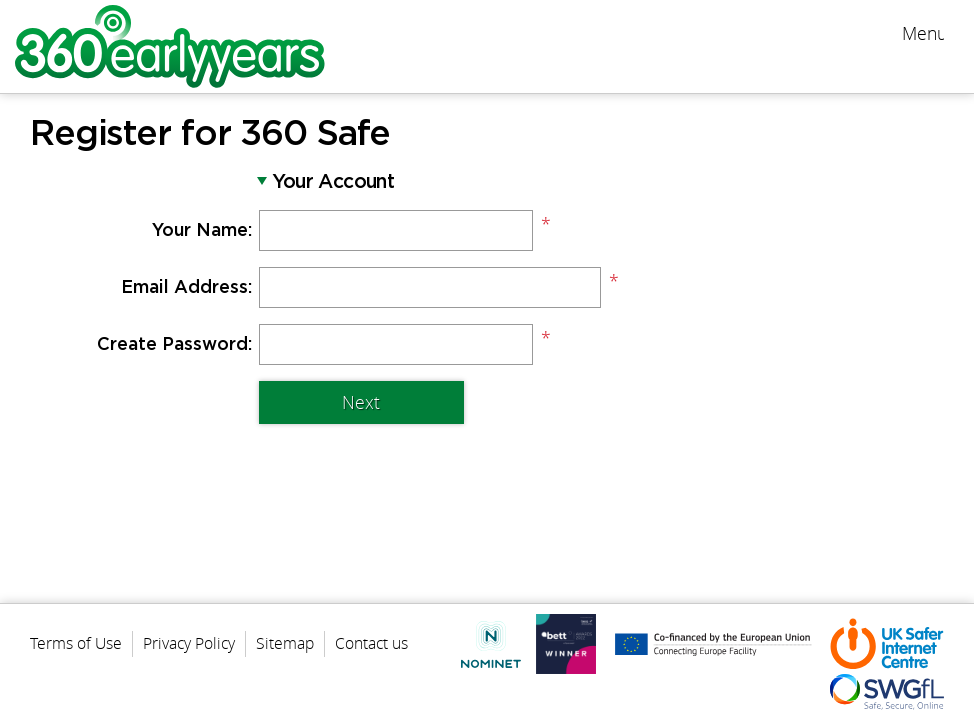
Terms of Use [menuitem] (76, 643)
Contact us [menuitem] (371, 643)
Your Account (333, 182)
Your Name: (202, 231)
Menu (923, 33)
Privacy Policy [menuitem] (189, 643)
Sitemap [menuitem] (285, 643)
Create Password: (174, 345)
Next (361, 402)
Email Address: (186, 288)
